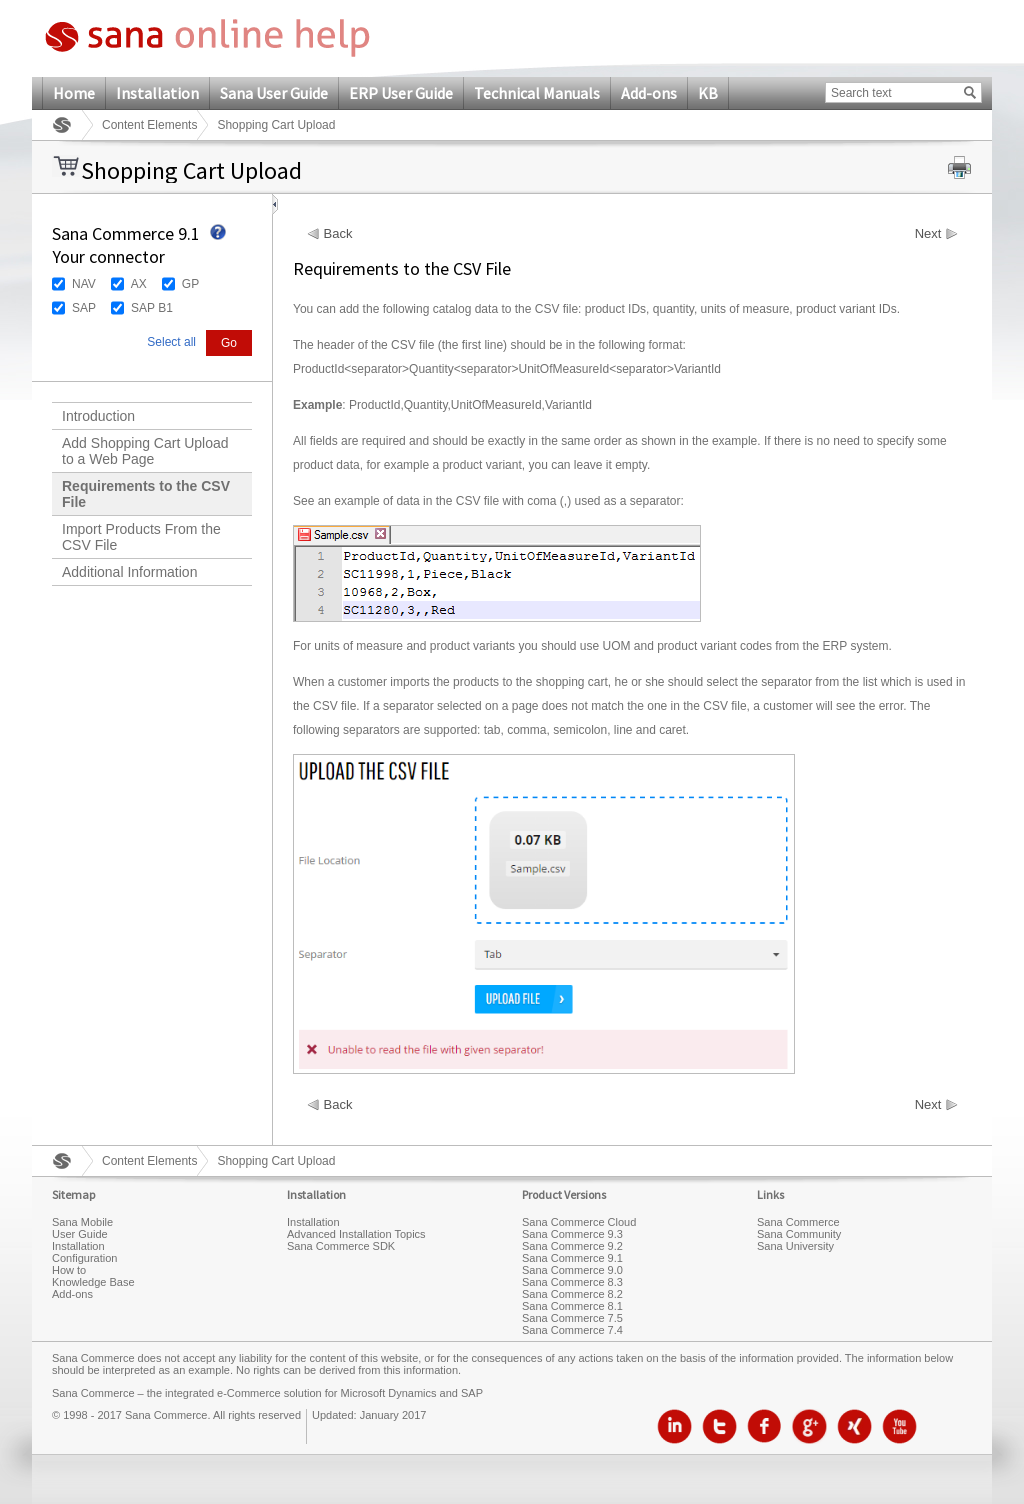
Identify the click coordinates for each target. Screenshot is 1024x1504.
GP (190, 284)
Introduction (98, 416)
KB (708, 93)
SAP (84, 308)
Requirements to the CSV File (146, 494)
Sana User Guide (274, 93)
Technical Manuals (537, 93)
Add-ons (649, 93)
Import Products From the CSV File (141, 537)
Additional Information (129, 572)
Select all (171, 342)
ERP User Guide (401, 93)
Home (74, 93)
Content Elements (149, 125)
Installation (157, 93)
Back (338, 234)
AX (139, 284)
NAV (84, 284)
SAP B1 (152, 308)
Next (928, 234)
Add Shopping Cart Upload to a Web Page (145, 451)
